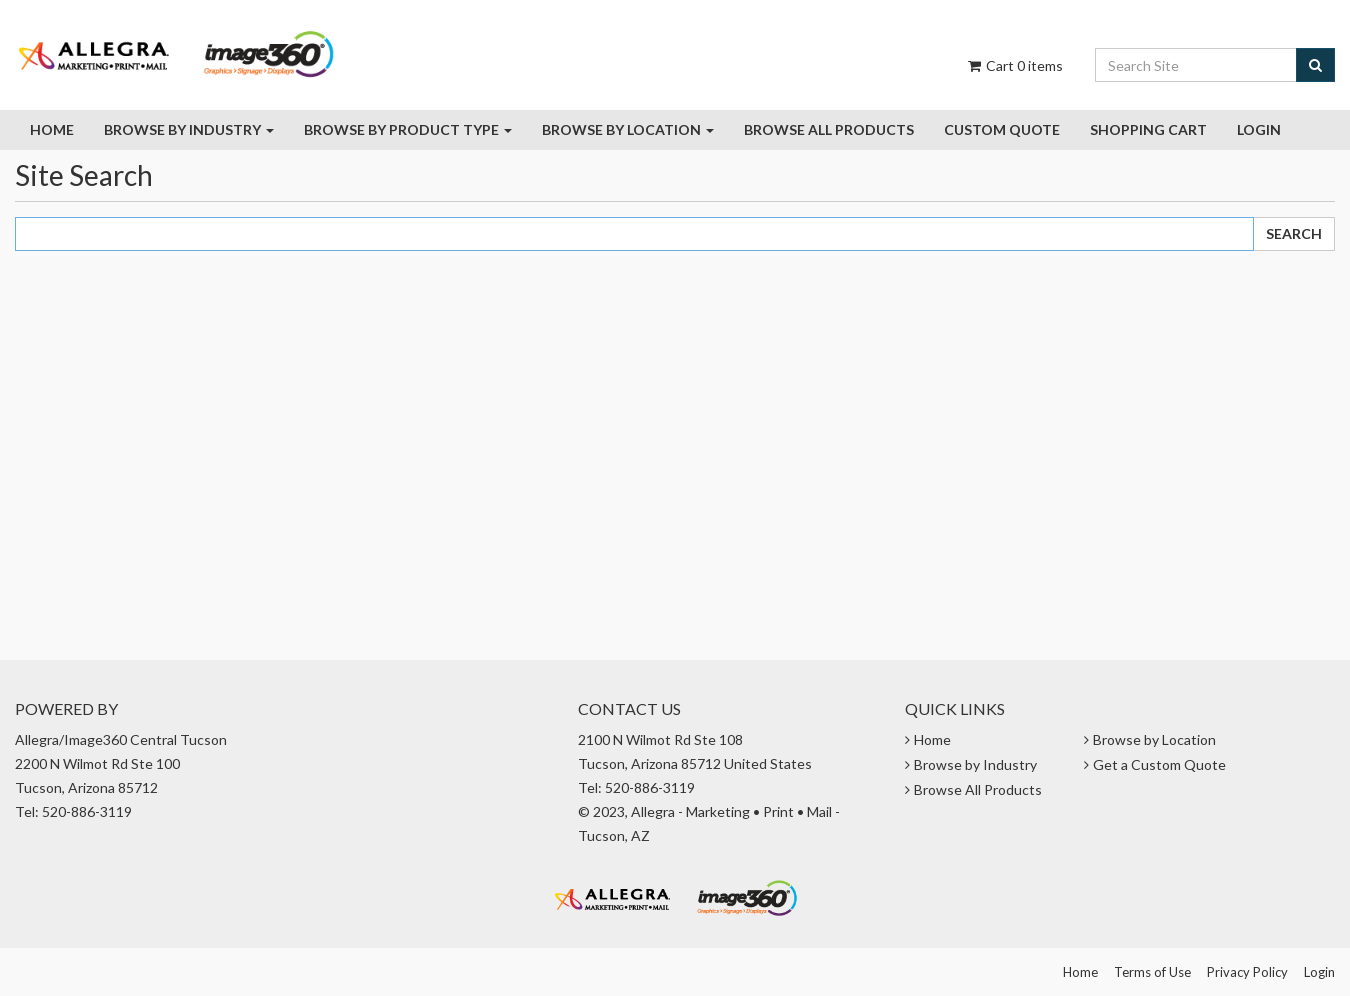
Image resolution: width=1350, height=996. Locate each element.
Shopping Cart (1148, 129)
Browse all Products (829, 129)
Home (52, 129)
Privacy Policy (1247, 972)
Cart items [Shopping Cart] (1014, 65)
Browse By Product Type (408, 129)
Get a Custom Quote (1159, 764)
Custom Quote (1002, 129)
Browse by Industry (189, 129)
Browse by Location (628, 129)
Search (1294, 233)
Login (1259, 129)
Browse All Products (978, 789)
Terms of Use (1152, 972)
